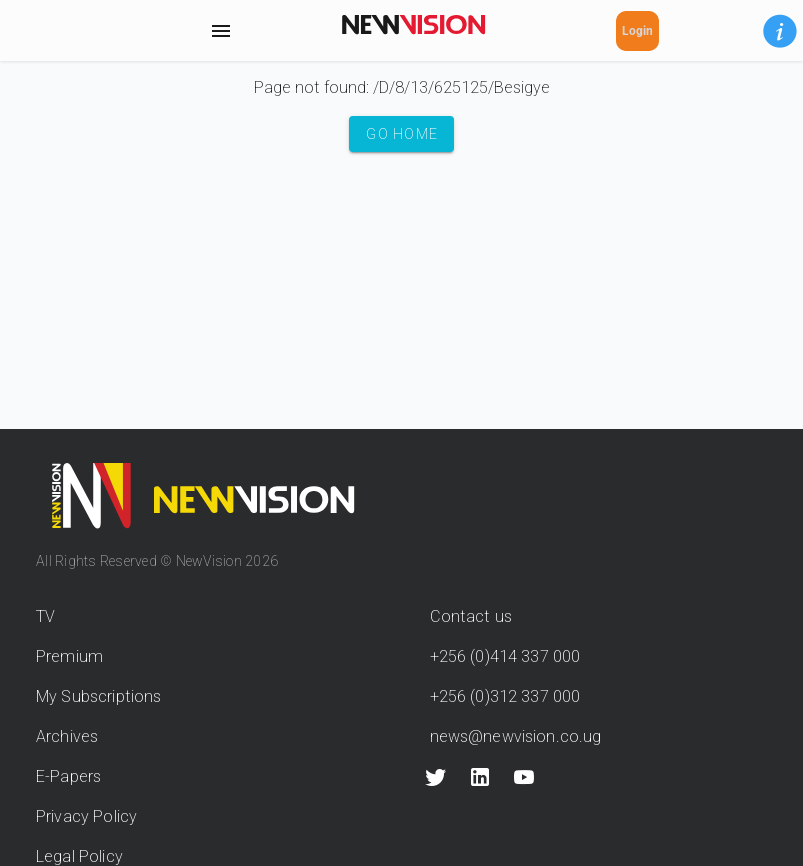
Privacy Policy (86, 816)
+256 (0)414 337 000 (505, 656)
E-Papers (68, 776)
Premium (69, 656)
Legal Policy (79, 856)
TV (45, 616)
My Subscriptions (98, 696)
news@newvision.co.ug (516, 736)
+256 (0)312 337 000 (505, 696)
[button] (780, 31)
